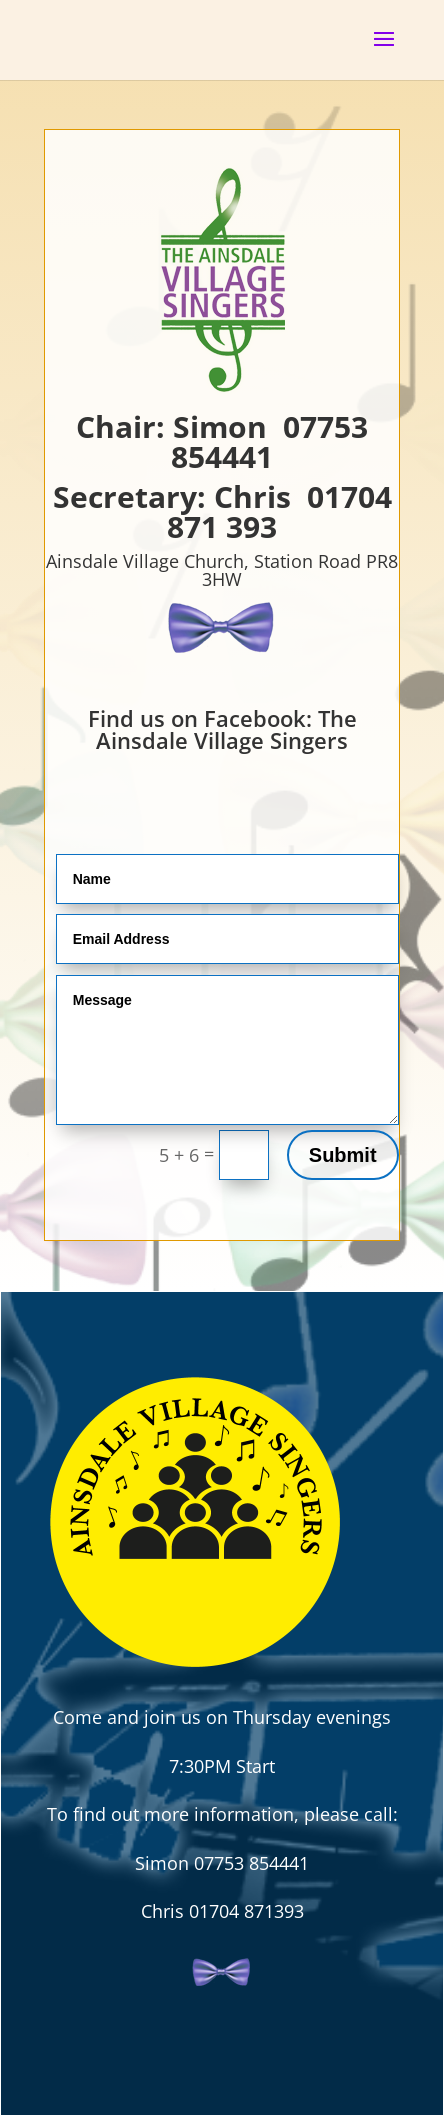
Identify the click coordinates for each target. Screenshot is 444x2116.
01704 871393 (246, 1911)
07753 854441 (269, 441)
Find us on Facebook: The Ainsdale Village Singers (222, 729)
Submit (343, 1155)
